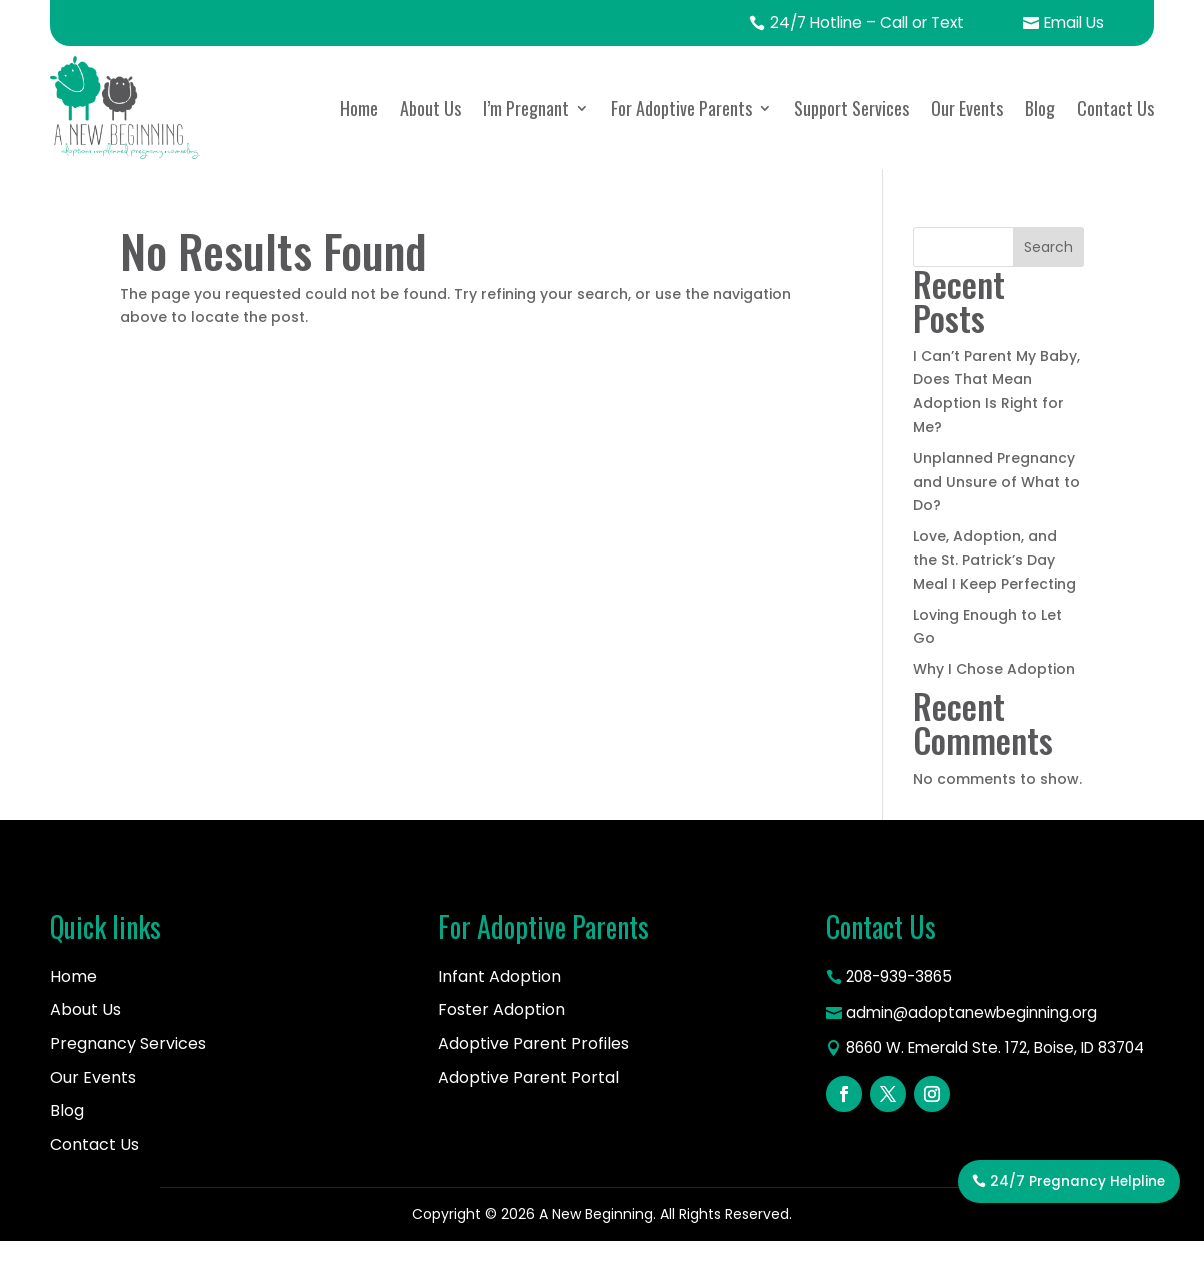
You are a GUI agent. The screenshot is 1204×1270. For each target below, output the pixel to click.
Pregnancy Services (128, 1071)
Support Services (851, 136)
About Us (430, 136)
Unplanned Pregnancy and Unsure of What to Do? (996, 510)
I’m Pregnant (526, 136)
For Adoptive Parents (681, 136)
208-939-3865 (902, 1005)
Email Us (1060, 37)
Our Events (967, 136)
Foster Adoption (501, 1037)
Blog (1040, 136)
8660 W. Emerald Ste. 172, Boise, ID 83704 (978, 1093)
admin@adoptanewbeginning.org (977, 1042)
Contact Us (1115, 136)
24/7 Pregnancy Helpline (1074, 1222)
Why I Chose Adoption (994, 697)
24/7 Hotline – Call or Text (839, 37)
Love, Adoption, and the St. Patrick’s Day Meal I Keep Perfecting (994, 588)
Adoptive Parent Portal (528, 1105)
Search (1048, 275)
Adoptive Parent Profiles (533, 1071)
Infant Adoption (499, 1004)
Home (359, 136)
